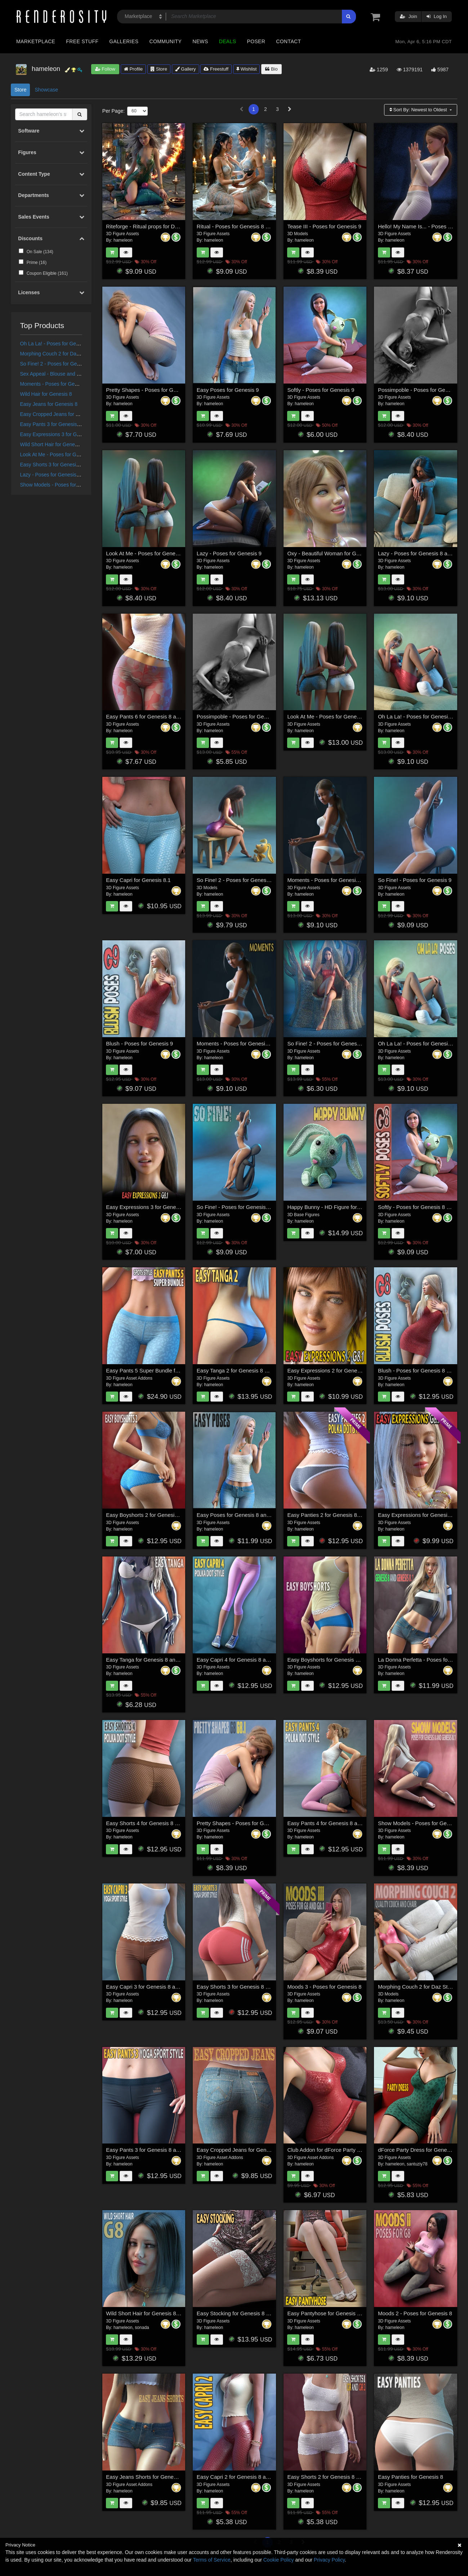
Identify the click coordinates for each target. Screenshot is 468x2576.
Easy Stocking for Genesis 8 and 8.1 (240, 2313)
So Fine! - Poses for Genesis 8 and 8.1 (243, 1207)
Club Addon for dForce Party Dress (329, 2150)
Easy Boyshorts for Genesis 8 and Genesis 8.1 (343, 1660)
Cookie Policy (278, 2560)
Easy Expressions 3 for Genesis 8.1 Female (69, 434)
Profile (133, 69)
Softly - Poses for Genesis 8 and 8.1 (421, 1207)
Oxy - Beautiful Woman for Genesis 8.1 (334, 553)
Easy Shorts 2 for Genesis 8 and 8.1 (330, 2477)
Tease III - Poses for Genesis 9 (324, 226)
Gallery (185, 69)
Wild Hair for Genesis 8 (46, 394)
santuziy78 (417, 2164)
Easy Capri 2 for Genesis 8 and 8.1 (239, 2477)
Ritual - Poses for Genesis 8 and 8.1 (240, 226)
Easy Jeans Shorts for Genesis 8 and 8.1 (155, 2477)
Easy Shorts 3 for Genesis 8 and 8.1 (60, 464)
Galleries (123, 41)
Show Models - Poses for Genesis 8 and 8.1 (69, 485)
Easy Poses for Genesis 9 (228, 390)
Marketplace (35, 41)
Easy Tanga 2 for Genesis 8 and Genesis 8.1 (250, 1370)
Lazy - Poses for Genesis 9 (229, 553)
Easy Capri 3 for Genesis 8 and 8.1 (148, 1987)
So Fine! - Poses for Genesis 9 (414, 880)
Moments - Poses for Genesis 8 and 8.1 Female (73, 384)
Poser (256, 41)
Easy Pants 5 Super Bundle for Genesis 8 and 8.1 (165, 1370)
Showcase (46, 90)
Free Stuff (82, 41)
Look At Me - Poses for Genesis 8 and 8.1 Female (76, 454)
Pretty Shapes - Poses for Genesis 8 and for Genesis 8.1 (265, 1823)
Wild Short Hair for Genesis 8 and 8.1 (62, 444)
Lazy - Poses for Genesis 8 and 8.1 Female (68, 475)
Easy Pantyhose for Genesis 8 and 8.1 (333, 2313)
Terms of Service (211, 2560)
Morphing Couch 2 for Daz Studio (57, 354)
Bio (271, 69)
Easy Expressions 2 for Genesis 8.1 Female (339, 1370)
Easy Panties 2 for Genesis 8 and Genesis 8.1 (342, 1515)
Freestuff (216, 69)
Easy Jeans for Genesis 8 (49, 404)
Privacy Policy (329, 2560)
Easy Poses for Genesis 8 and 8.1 (237, 1515)
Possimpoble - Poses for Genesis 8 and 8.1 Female (258, 716)
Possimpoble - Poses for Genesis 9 (420, 390)
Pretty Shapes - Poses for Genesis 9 (149, 390)
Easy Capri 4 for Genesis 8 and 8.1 (239, 1660)
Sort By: (418, 109)
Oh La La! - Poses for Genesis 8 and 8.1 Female (74, 343)
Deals (227, 41)
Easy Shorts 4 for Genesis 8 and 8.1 (149, 1823)
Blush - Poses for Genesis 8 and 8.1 (421, 1370)
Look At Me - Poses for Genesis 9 (146, 553)
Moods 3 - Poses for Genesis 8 (324, 1987)
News (200, 41)
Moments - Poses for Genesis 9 (325, 880)
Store (159, 69)
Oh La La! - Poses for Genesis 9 (416, 716)
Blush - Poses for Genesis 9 (139, 1043)
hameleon (123, 240)
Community (166, 41)
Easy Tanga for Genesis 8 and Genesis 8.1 (157, 1660)
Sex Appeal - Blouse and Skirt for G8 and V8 (70, 374)
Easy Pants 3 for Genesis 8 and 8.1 (59, 424)
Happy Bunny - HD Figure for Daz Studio (336, 1207)
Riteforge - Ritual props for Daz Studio (151, 226)
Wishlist (246, 69)
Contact (288, 41)
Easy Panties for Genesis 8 (410, 2477)
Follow (105, 69)
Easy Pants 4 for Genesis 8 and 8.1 (329, 1823)
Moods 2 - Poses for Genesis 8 (415, 2313)
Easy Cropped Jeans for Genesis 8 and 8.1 (68, 414)
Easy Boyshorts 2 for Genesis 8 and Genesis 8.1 (164, 1515)
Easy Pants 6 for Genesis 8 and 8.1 (148, 716)
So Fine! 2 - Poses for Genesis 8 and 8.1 (65, 364)
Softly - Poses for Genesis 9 (320, 390)
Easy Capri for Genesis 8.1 (138, 880)
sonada (142, 2327)
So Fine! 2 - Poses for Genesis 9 (236, 880)
